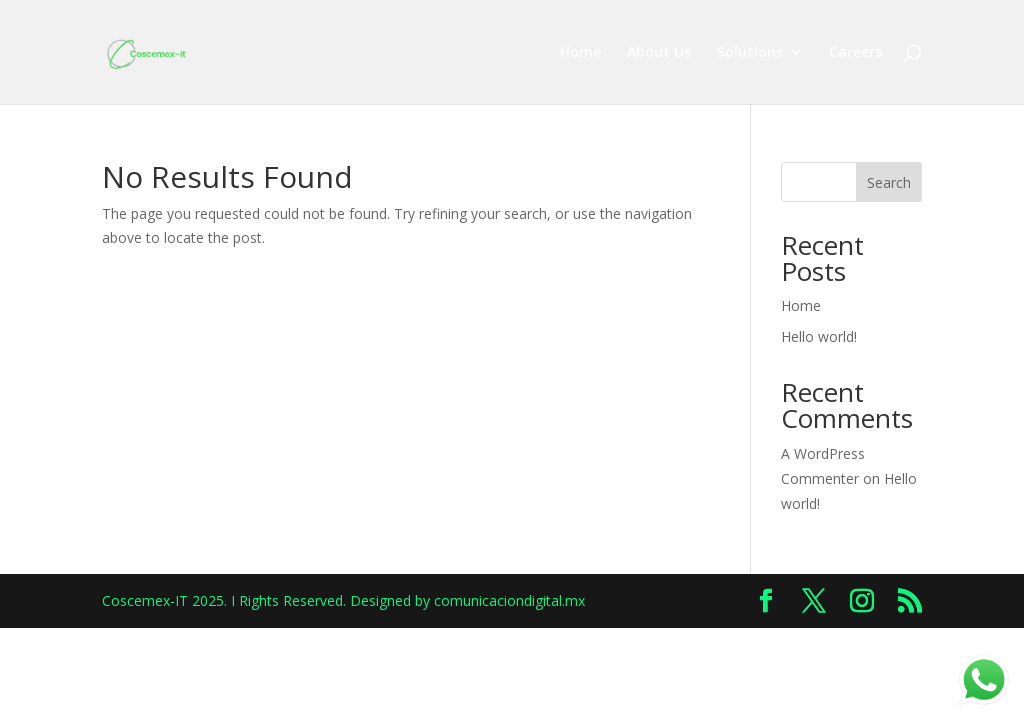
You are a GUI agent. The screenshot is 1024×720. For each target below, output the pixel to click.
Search (889, 182)
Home (580, 53)
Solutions (750, 53)
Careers (855, 53)
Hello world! (819, 336)
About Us (659, 53)
